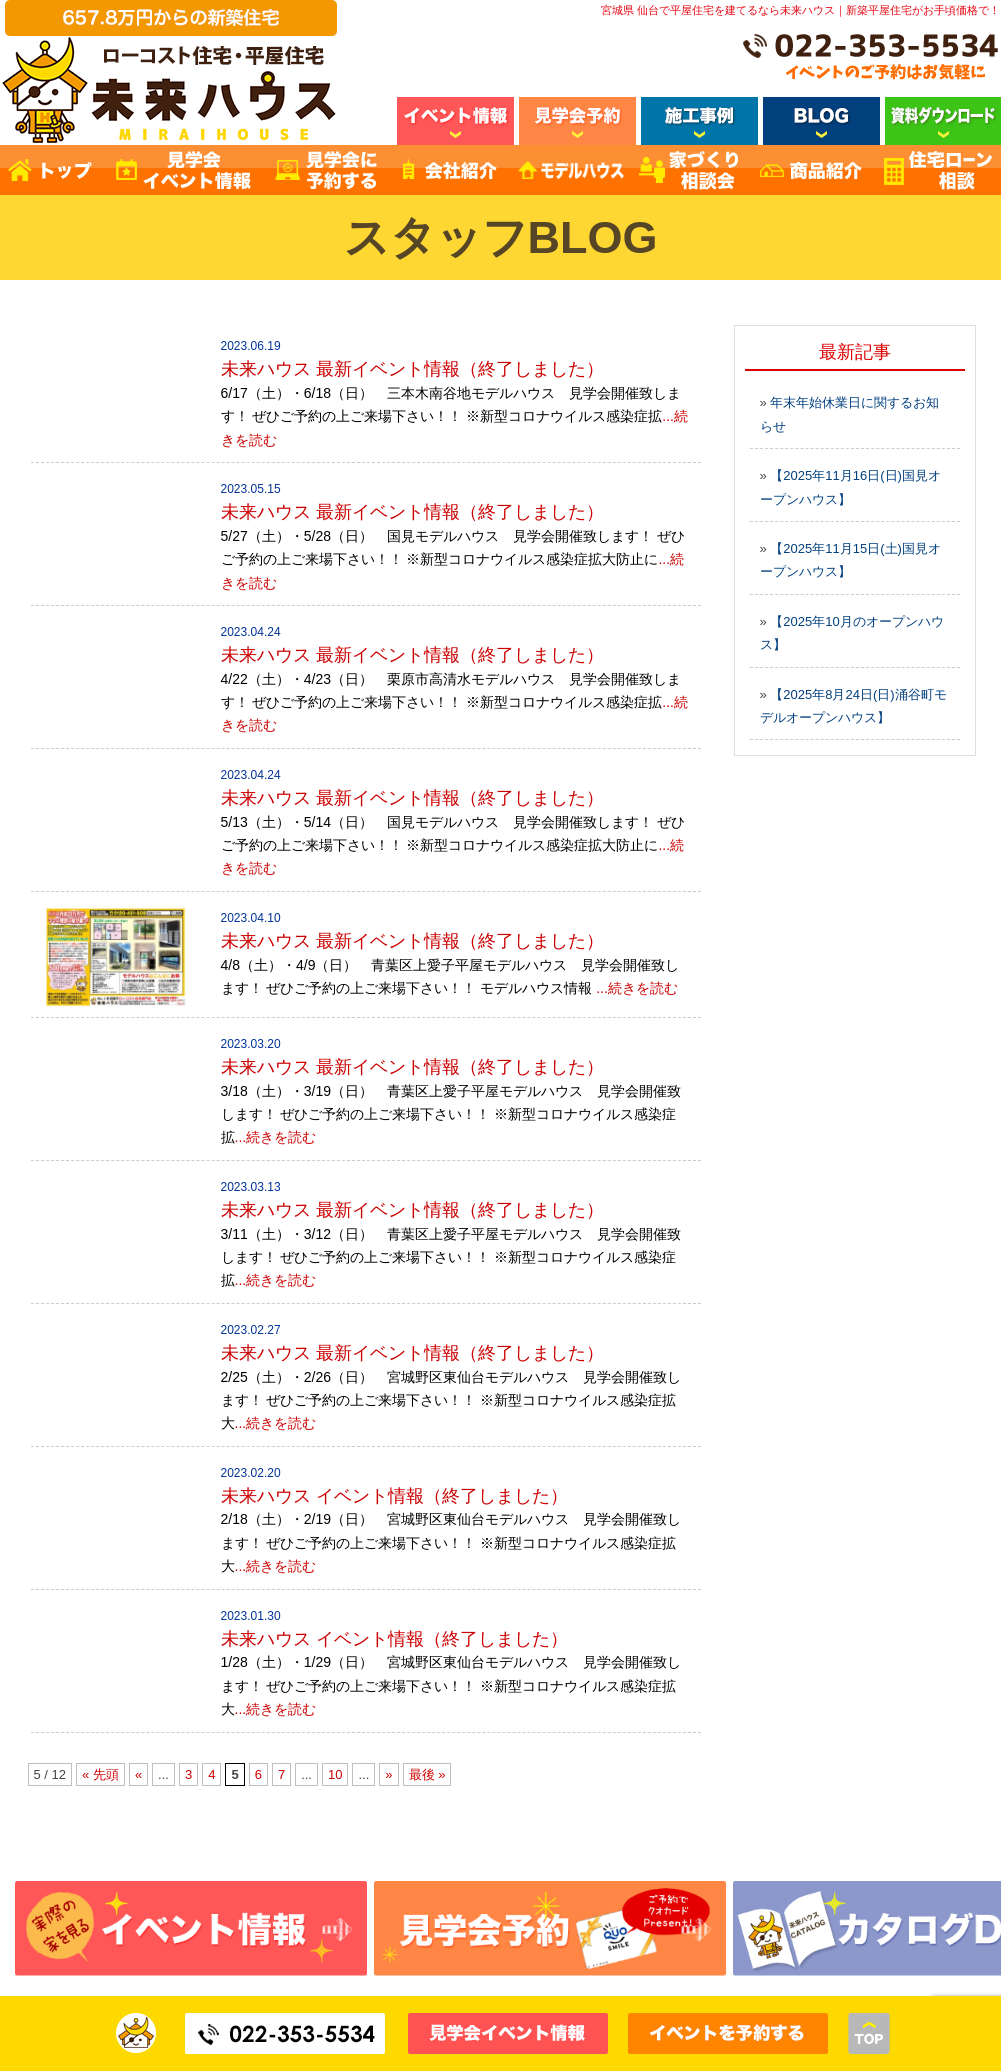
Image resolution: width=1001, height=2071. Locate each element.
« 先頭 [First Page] (100, 1774)
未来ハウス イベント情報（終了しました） (394, 1496)
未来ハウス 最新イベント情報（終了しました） (412, 369)
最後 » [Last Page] (427, 1774)
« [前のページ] (138, 1774)
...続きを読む (637, 988)
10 (335, 1774)
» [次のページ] (388, 1774)
